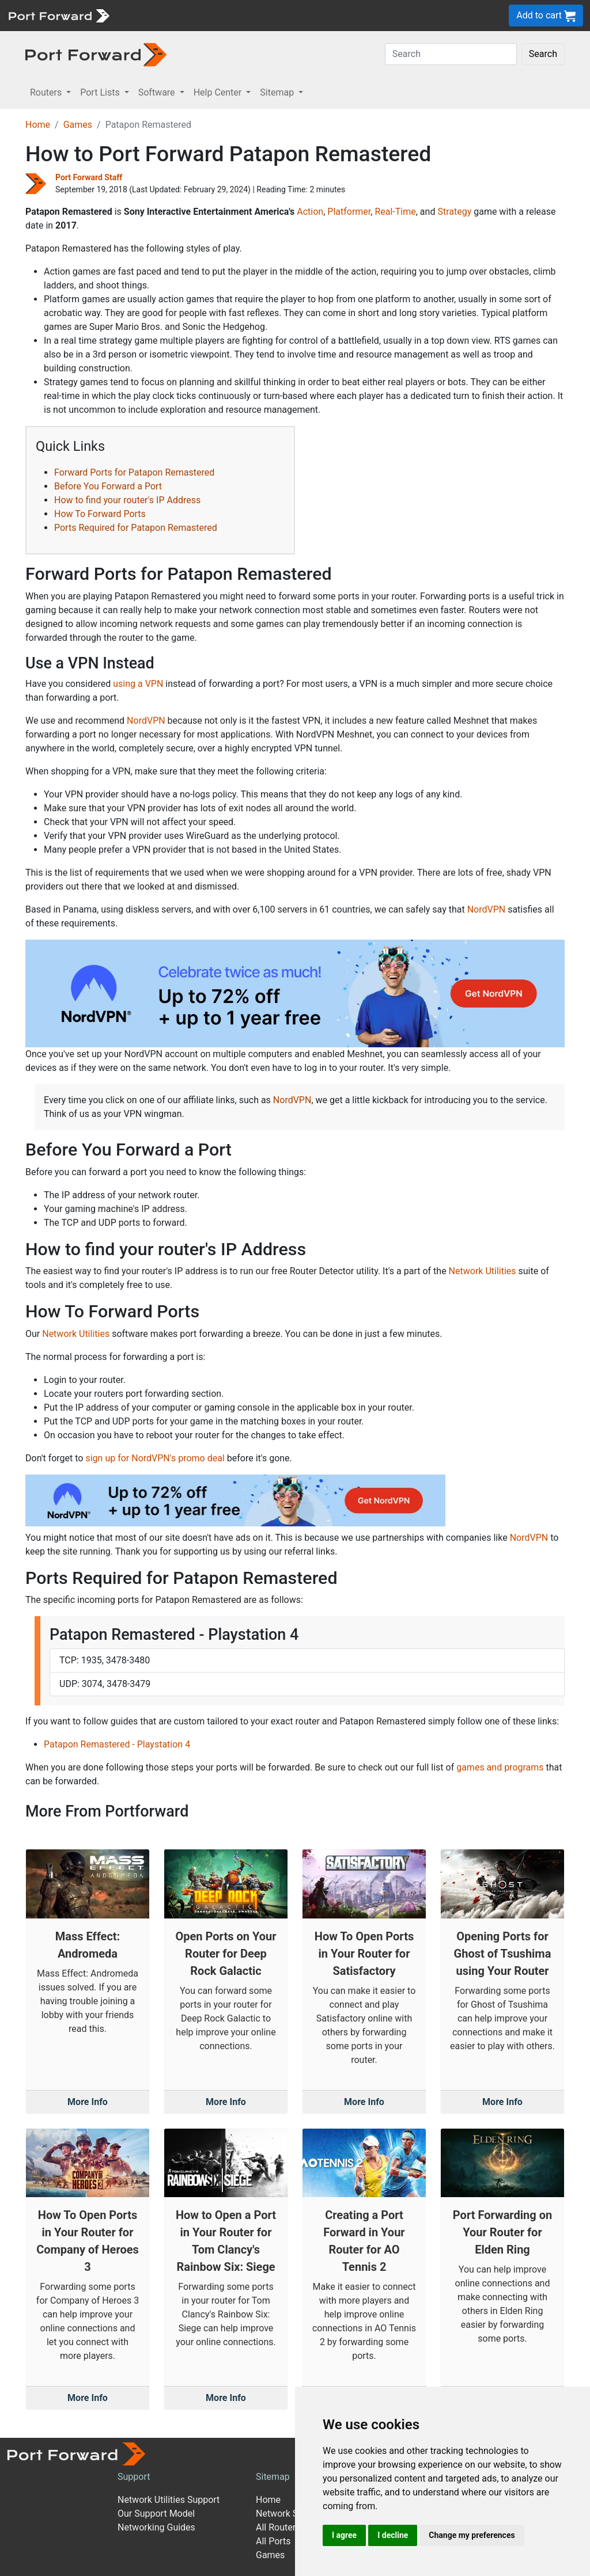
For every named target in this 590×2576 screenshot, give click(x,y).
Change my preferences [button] (472, 2535)
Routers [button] (47, 92)
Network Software (293, 2513)
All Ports (273, 2541)
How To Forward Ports (100, 513)
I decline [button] (392, 2535)
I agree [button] (344, 2535)
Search (543, 53)
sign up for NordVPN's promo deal (154, 1458)
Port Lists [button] (101, 92)
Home (37, 124)
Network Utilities (482, 1271)
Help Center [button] (219, 92)
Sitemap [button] (278, 92)
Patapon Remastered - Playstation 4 (117, 1744)
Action (310, 211)
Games (77, 124)
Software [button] (157, 92)
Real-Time (395, 211)
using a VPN (138, 683)
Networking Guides (156, 2527)
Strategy (454, 211)
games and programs (499, 1767)
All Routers (278, 2527)
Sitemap (273, 2476)
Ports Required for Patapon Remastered (135, 527)
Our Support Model (156, 2513)
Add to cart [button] (546, 16)
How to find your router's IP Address (127, 500)
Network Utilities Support (169, 2499)
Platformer (348, 211)
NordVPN (146, 720)
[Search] (451, 54)
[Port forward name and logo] (58, 14)
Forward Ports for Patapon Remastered (134, 472)
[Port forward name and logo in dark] (96, 54)
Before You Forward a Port (108, 486)
